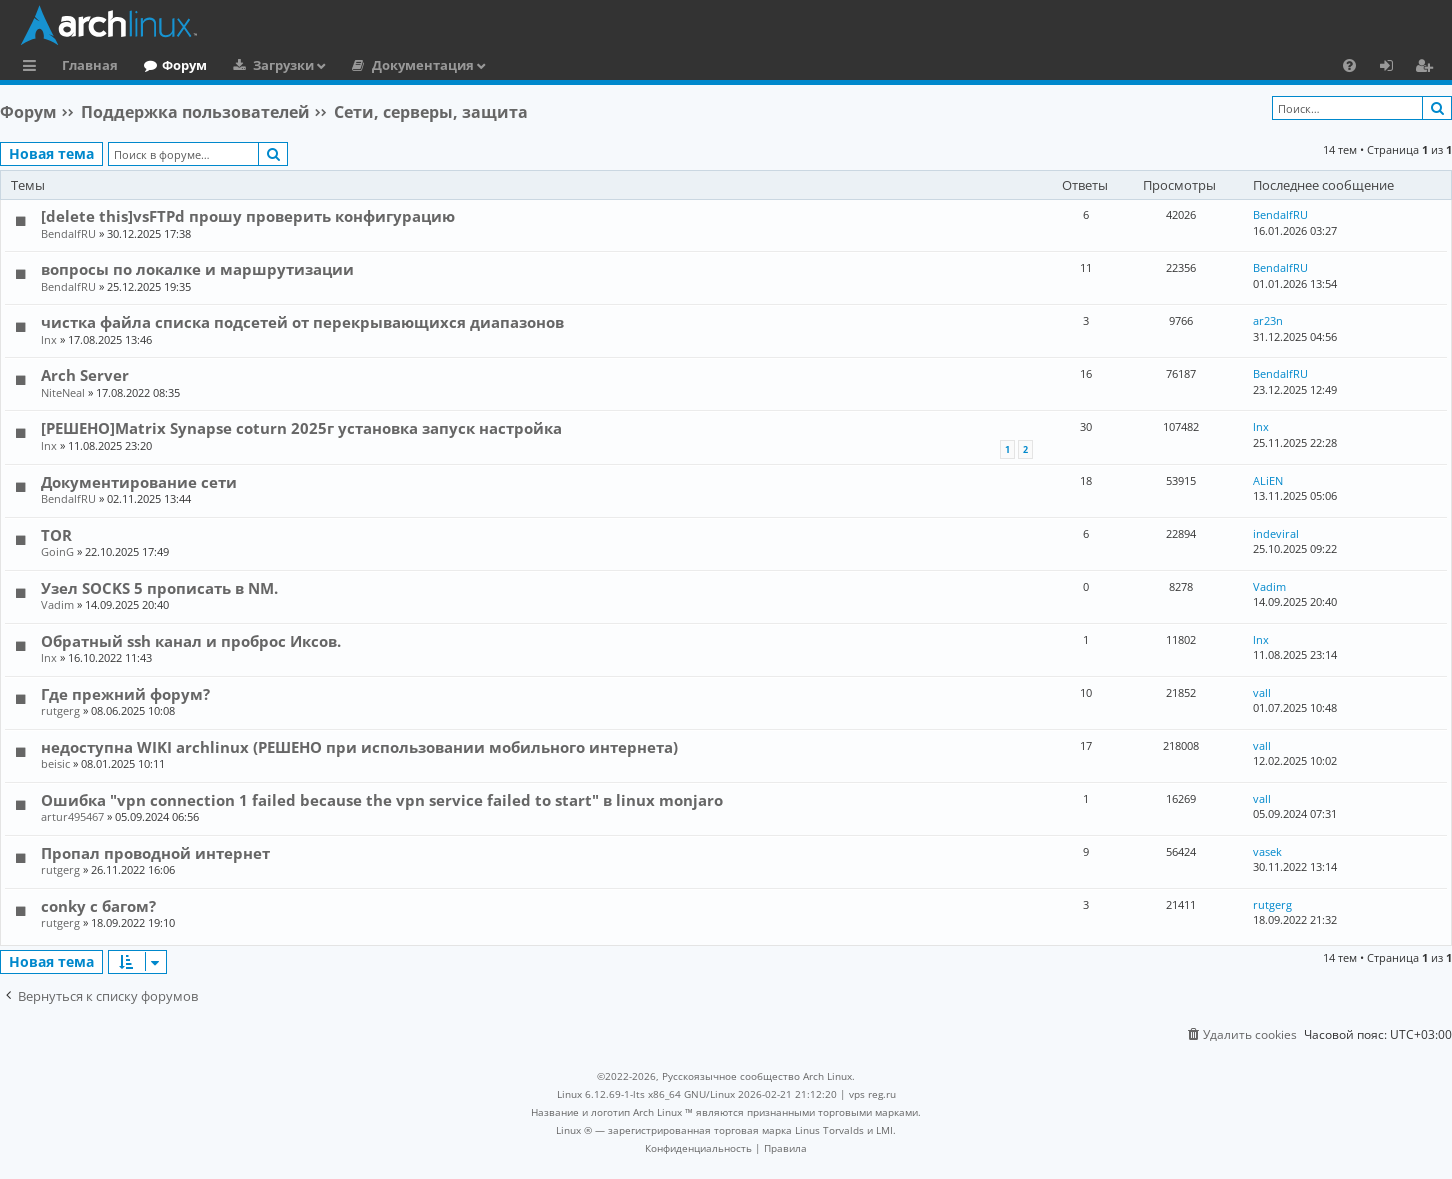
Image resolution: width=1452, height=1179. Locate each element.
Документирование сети (139, 482)
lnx (49, 339)
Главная (90, 65)
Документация (423, 65)
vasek (1267, 851)
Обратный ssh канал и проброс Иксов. (191, 641)
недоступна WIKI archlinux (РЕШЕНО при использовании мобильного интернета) (359, 747)
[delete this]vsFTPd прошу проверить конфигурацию (248, 216)
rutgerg (60, 710)
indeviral (1276, 533)
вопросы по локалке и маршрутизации (197, 269)
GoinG (57, 551)
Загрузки (283, 65)
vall (1262, 692)
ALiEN (1268, 480)
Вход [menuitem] (1393, 68)
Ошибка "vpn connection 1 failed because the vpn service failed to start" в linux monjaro (382, 800)
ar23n (1268, 320)
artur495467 (72, 816)
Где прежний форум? (125, 694)
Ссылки (33, 68)
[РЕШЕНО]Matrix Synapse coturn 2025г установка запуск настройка (301, 428)
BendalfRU (68, 233)
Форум (184, 65)
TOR (56, 535)
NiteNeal (63, 392)
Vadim (57, 604)
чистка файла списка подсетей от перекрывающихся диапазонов (302, 322)
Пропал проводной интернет (155, 853)
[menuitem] (1349, 65)
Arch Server (85, 375)
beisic (55, 763)
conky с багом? (98, 906)
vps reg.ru (872, 1094)
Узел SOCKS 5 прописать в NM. (159, 588)
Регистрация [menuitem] (1428, 68)
